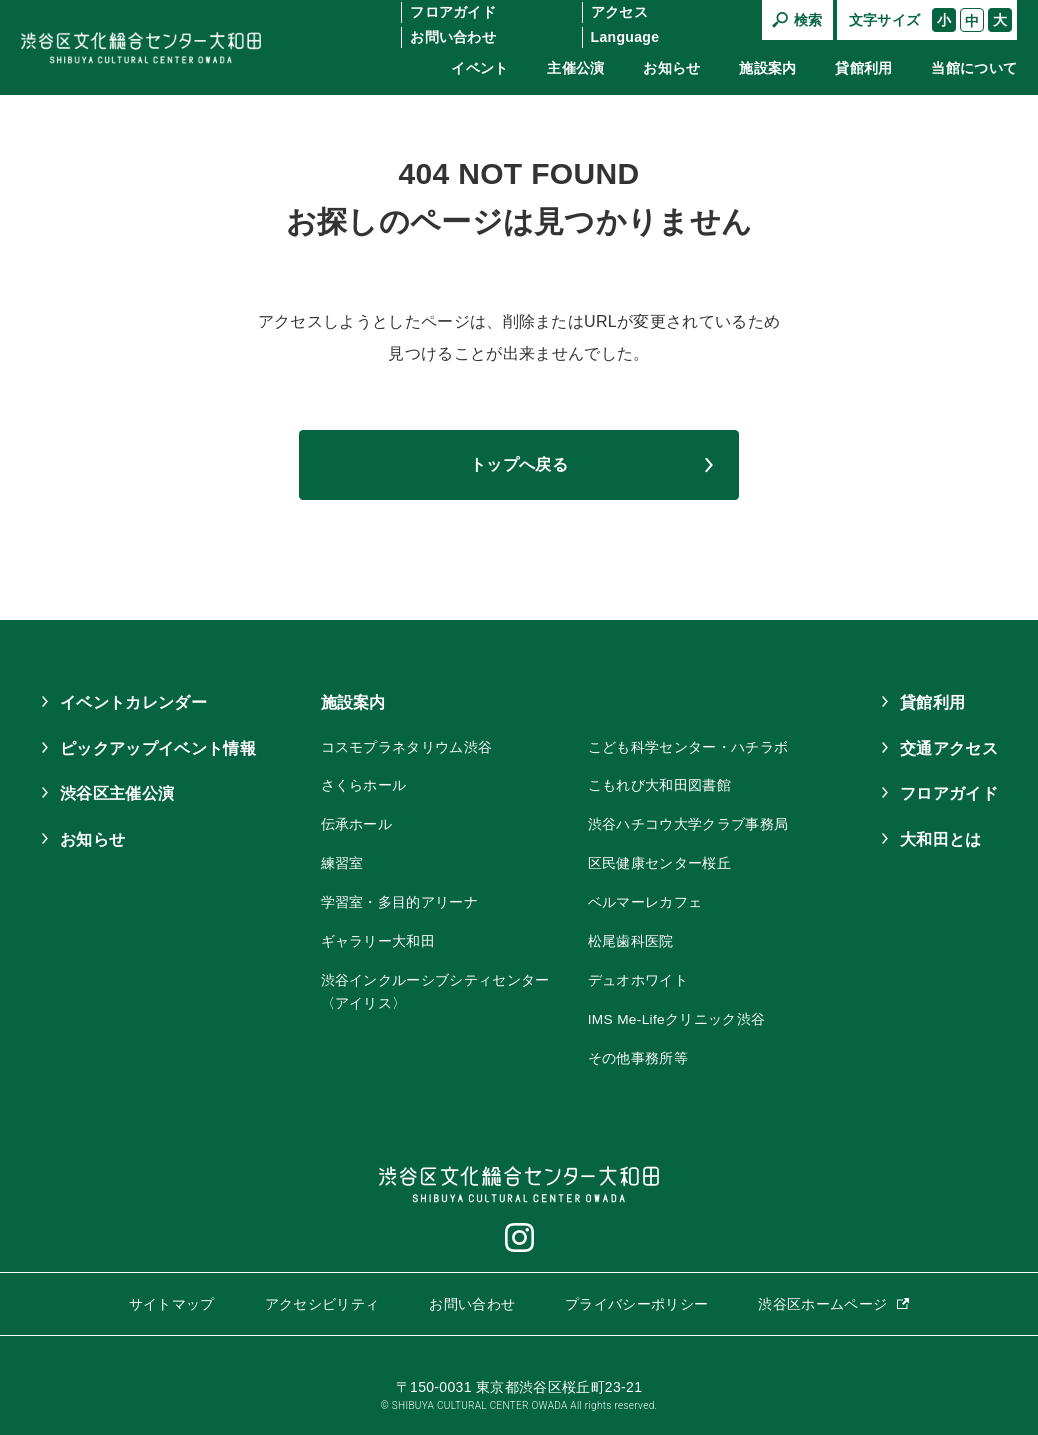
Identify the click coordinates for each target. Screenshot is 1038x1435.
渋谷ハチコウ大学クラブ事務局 (688, 823)
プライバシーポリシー (636, 1299)
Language (625, 37)
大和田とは (941, 839)
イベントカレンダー (133, 702)
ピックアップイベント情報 (158, 748)
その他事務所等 (638, 1054)
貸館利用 (863, 68)
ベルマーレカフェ (645, 900)
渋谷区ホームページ (822, 1299)
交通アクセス (949, 748)
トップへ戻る (519, 464)
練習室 (342, 862)
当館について (974, 68)
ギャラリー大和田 (378, 939)
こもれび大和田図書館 (659, 785)
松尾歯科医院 (631, 939)
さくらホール (364, 785)
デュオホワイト (638, 977)
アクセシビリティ (322, 1299)
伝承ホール (357, 823)
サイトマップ (172, 1299)
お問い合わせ (453, 37)
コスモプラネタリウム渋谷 (407, 747)
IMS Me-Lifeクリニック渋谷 (677, 1015)
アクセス (619, 12)
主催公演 (575, 68)
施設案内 (767, 68)
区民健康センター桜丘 (659, 862)
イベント (479, 68)
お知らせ (671, 68)
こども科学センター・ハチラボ (688, 747)
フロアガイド (453, 12)
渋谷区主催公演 (117, 793)
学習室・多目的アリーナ (400, 900)
